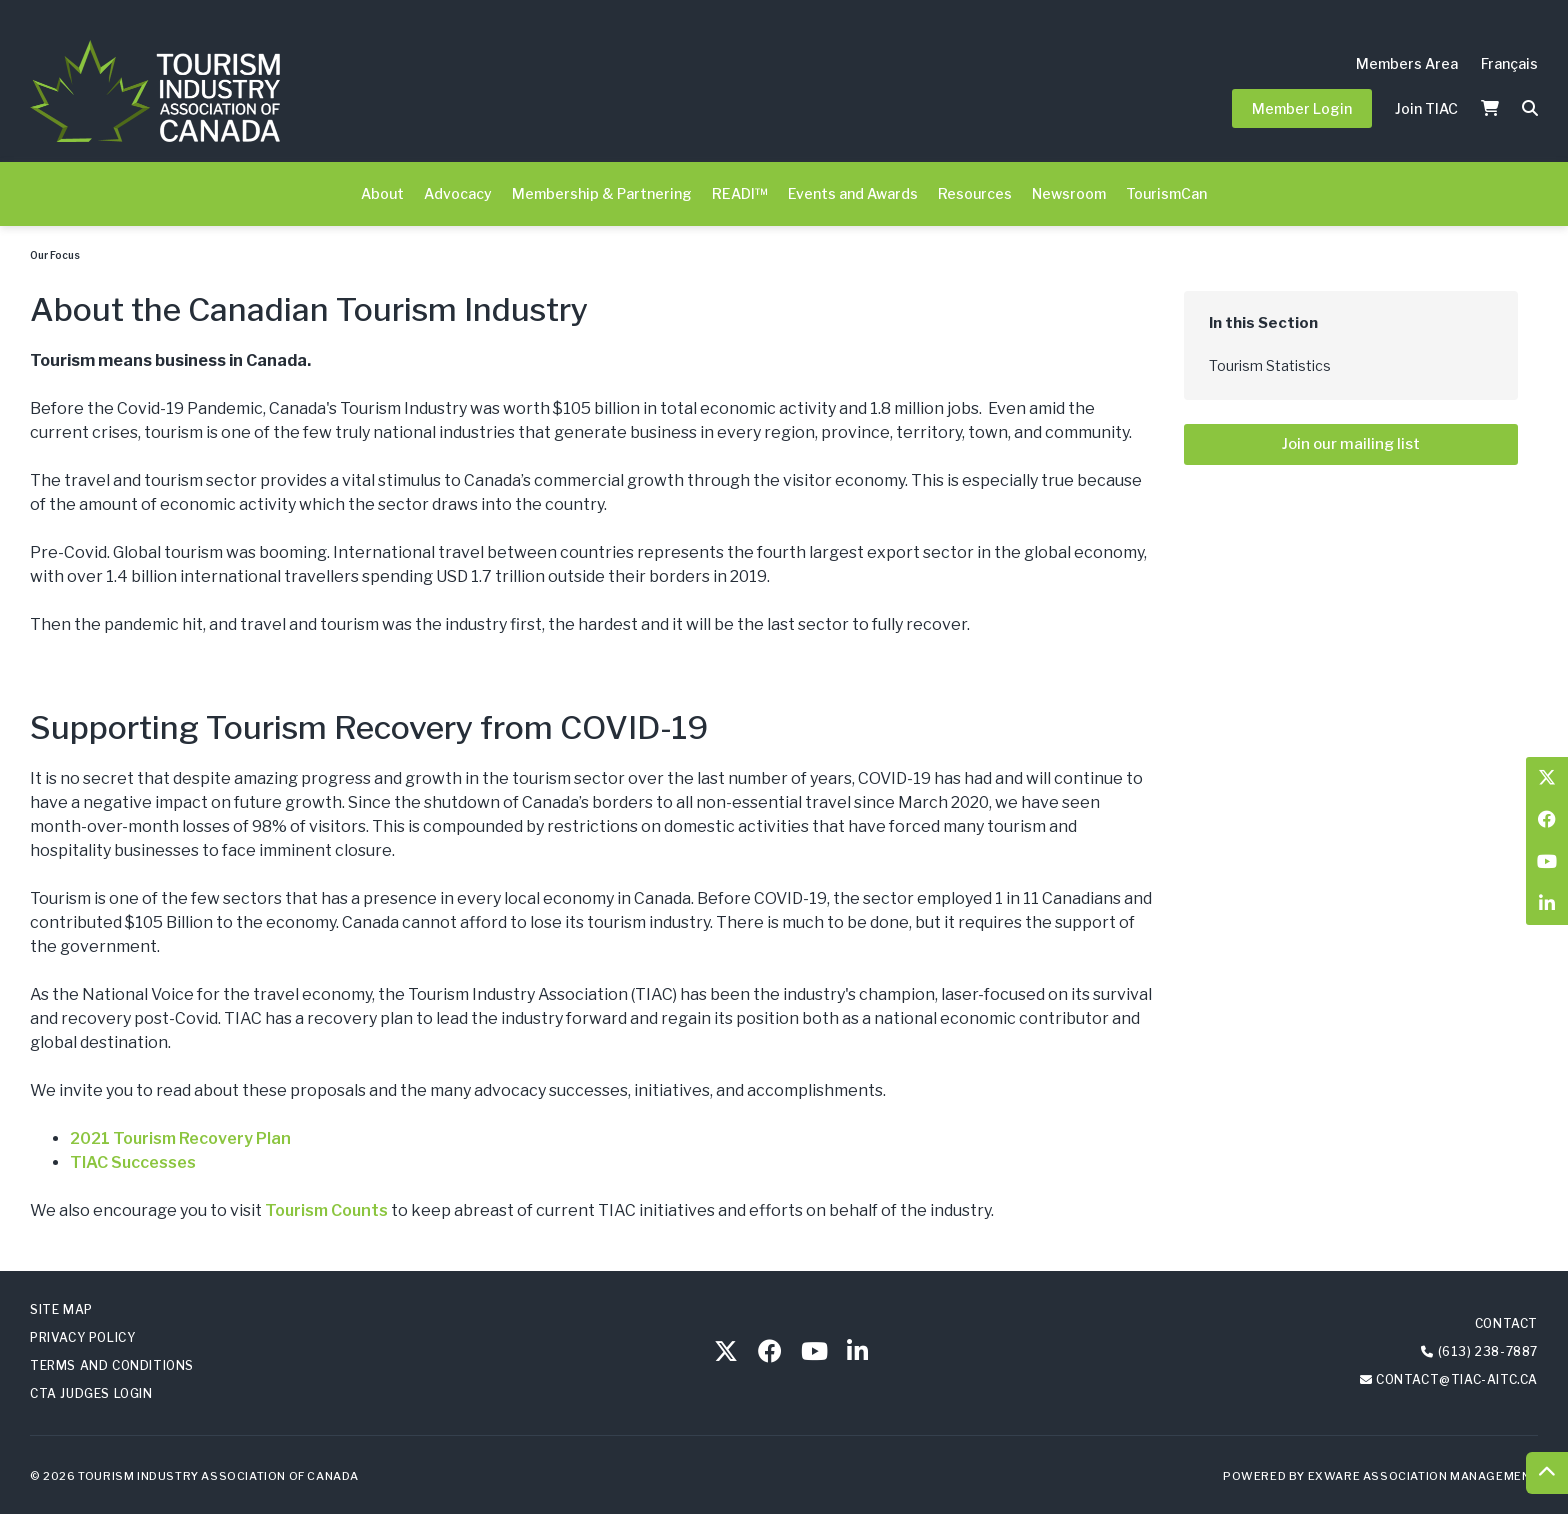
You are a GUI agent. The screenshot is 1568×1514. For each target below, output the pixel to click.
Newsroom (1069, 193)
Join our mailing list (1351, 444)
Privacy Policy (82, 1337)
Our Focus (55, 255)
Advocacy (458, 193)
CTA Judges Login (91, 1393)
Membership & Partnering (602, 193)
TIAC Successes (133, 1162)
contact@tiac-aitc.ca (1457, 1379)
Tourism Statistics (1270, 365)
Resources (975, 193)
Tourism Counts (326, 1210)
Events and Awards (853, 193)
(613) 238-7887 (1488, 1351)
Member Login (1302, 108)
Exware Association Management (1423, 1476)
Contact (1506, 1323)
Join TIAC (1426, 108)
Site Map (61, 1309)
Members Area (1407, 63)
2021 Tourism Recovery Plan (180, 1138)
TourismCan (1166, 193)
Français (1509, 63)
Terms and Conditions (112, 1365)
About (382, 193)
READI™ (740, 193)
